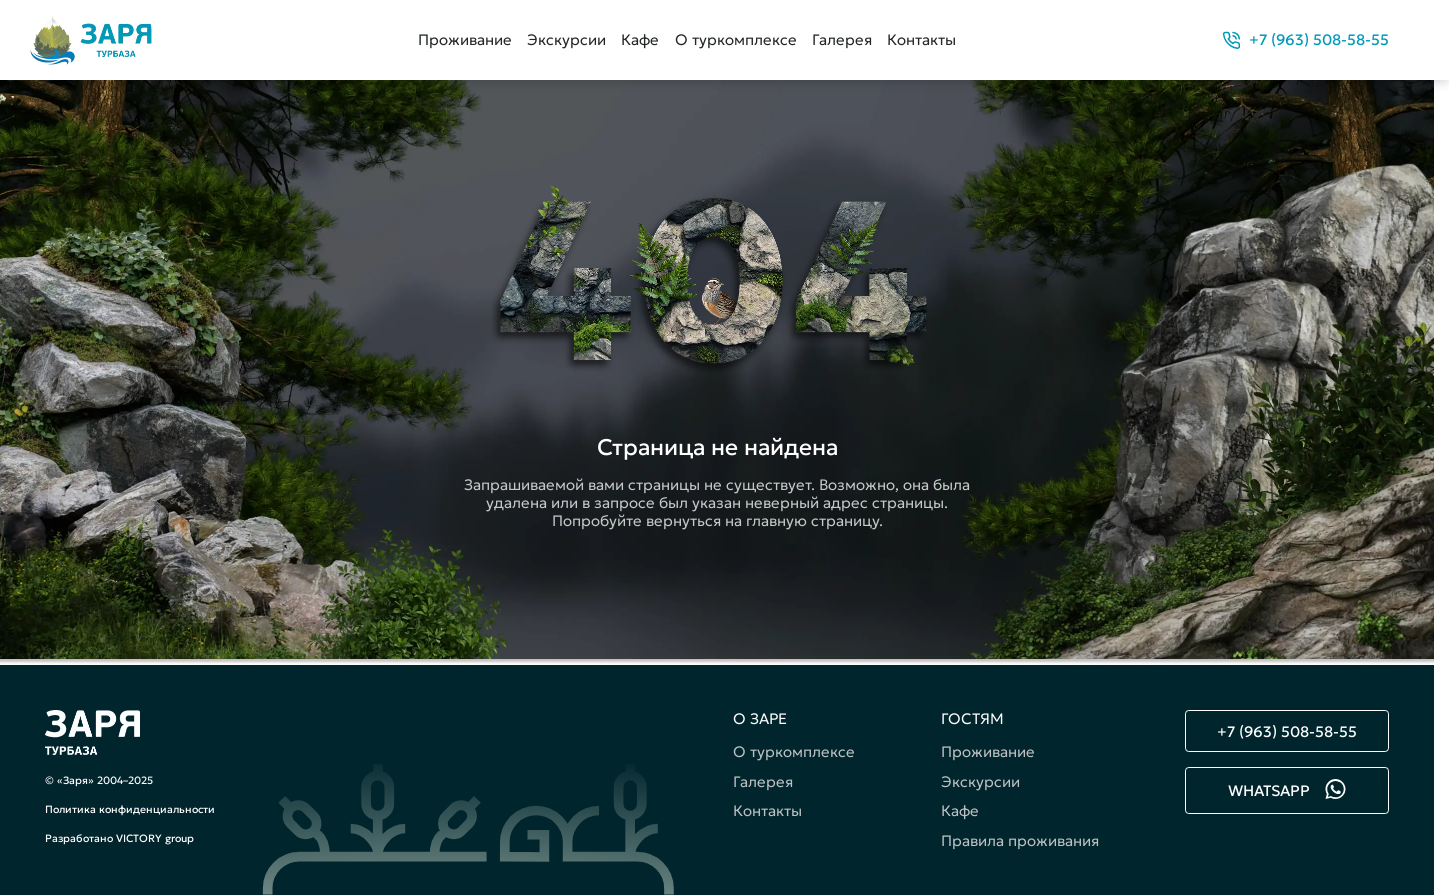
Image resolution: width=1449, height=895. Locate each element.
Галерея (842, 39)
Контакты (921, 39)
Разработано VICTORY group (119, 838)
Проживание (465, 39)
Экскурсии (566, 39)
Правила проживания (1020, 840)
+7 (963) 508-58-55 (1287, 731)
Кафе (640, 39)
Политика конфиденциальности (130, 809)
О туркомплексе (736, 39)
